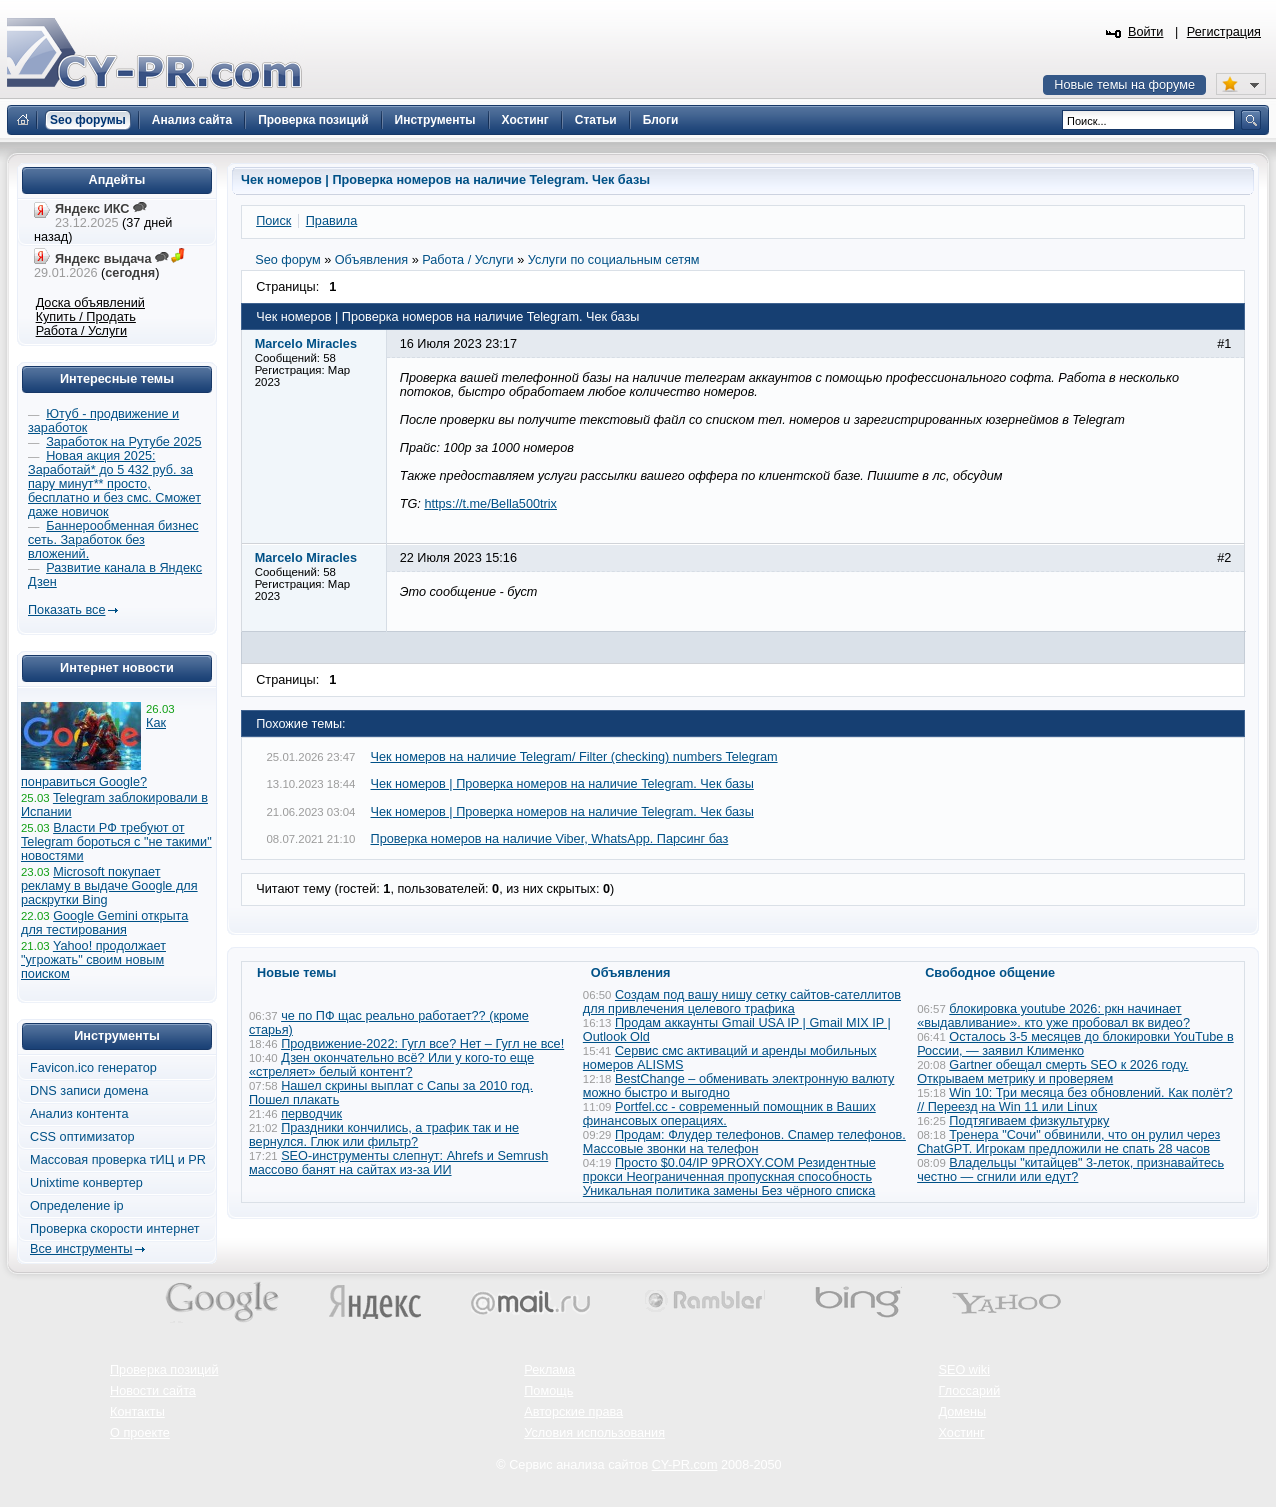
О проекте (140, 1433)
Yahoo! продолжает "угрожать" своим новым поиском (93, 960)
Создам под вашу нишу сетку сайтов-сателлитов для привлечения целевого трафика (742, 1002)
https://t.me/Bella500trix (490, 504)
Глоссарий (970, 1391)
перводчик (311, 1114)
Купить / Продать (86, 317)
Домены (963, 1412)
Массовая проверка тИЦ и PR (118, 1160)
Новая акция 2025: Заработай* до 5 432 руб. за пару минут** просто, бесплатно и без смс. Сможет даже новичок (114, 484)
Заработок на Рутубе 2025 (123, 442)
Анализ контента (79, 1114)
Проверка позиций (164, 1370)
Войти (1146, 32)
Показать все (66, 610)
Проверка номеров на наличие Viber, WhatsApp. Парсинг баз (550, 839)
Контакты (137, 1412)
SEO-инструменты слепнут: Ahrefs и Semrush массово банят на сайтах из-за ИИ (398, 1163)
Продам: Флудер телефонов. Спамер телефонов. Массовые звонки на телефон (744, 1142)
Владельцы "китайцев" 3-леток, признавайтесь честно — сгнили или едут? (1070, 1170)
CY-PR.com (685, 1465)
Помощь (548, 1391)
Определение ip (77, 1206)
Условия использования (594, 1433)
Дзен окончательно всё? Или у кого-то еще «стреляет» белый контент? (391, 1065)
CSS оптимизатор (82, 1137)
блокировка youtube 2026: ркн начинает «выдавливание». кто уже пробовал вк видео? (1053, 1016)
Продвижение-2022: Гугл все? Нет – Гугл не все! (422, 1044)
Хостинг (962, 1433)
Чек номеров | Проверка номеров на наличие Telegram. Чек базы (562, 784)
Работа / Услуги (81, 331)
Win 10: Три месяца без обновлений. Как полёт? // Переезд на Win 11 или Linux (1074, 1100)
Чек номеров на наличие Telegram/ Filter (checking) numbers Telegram (574, 757)
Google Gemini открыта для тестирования (104, 923)
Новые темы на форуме (1124, 85)
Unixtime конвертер (86, 1183)
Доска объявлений (90, 303)
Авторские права (573, 1412)
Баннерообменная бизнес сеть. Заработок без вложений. (113, 540)
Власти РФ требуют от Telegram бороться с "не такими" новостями (116, 842)
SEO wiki (964, 1370)
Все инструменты (81, 1249)
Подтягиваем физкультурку (1029, 1121)
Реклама (549, 1370)
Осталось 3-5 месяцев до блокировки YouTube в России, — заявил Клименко (1075, 1044)
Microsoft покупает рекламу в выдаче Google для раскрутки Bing (109, 886)
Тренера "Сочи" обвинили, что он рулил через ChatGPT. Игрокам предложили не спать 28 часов (1068, 1142)
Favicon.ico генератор (93, 1068)
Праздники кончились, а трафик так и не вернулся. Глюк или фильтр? (384, 1135)
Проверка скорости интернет (115, 1229)
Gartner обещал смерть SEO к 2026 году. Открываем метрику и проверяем (1052, 1072)
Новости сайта (153, 1391)
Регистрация (1224, 32)
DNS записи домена (89, 1091)
